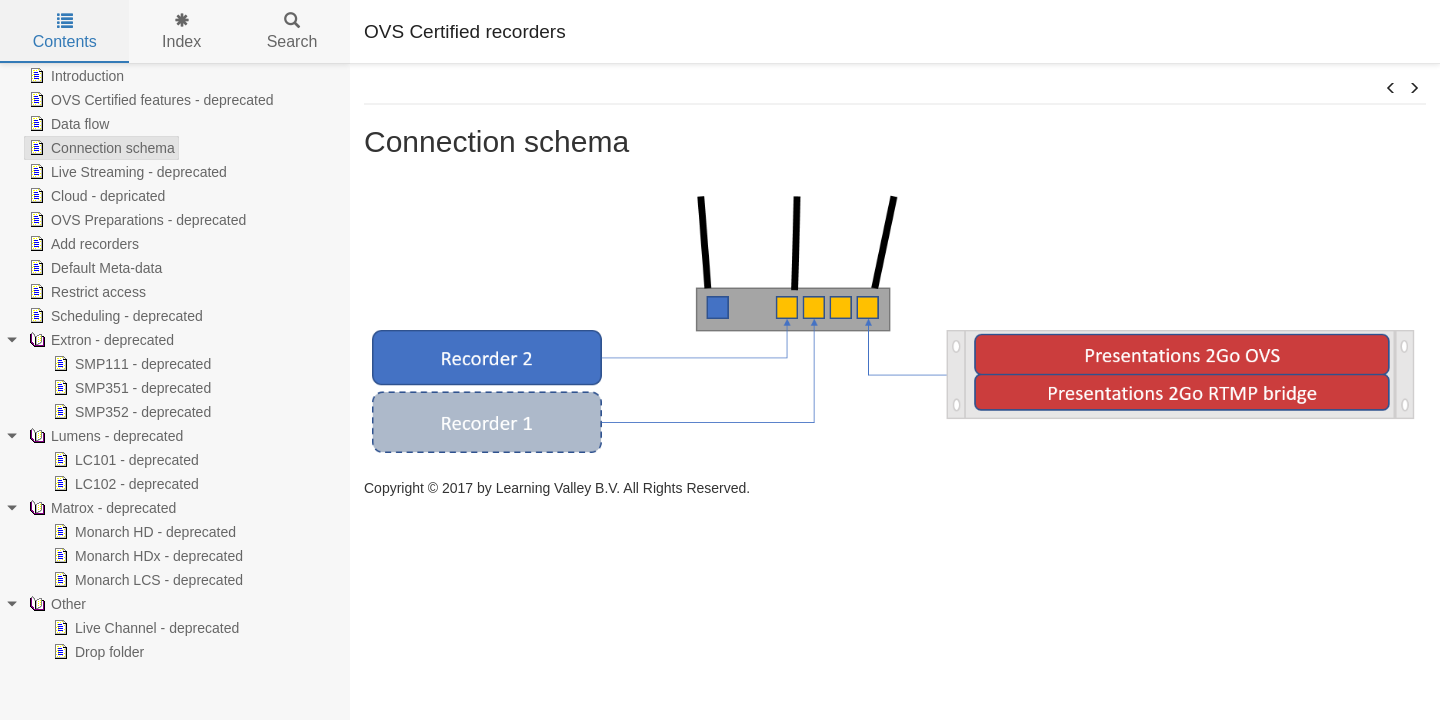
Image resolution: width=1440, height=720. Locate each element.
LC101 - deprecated (124, 460)
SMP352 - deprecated (130, 412)
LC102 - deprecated (124, 484)
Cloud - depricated (95, 196)
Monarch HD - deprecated (142, 532)
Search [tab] (292, 31)
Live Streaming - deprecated (126, 172)
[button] (1391, 89)
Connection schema (100, 148)
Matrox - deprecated (100, 508)
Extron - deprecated (99, 340)
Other (55, 604)
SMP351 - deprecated (130, 388)
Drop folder (96, 652)
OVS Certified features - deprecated (149, 100)
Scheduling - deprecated (114, 316)
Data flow (67, 124)
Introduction (74, 76)
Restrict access (85, 292)
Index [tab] (181, 31)
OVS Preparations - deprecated (135, 220)
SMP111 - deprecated (130, 364)
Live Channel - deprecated (144, 628)
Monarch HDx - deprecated (146, 556)
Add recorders (82, 244)
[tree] (175, 364)
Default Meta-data (93, 268)
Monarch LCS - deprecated (146, 580)
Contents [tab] (65, 31)
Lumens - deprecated (104, 436)
